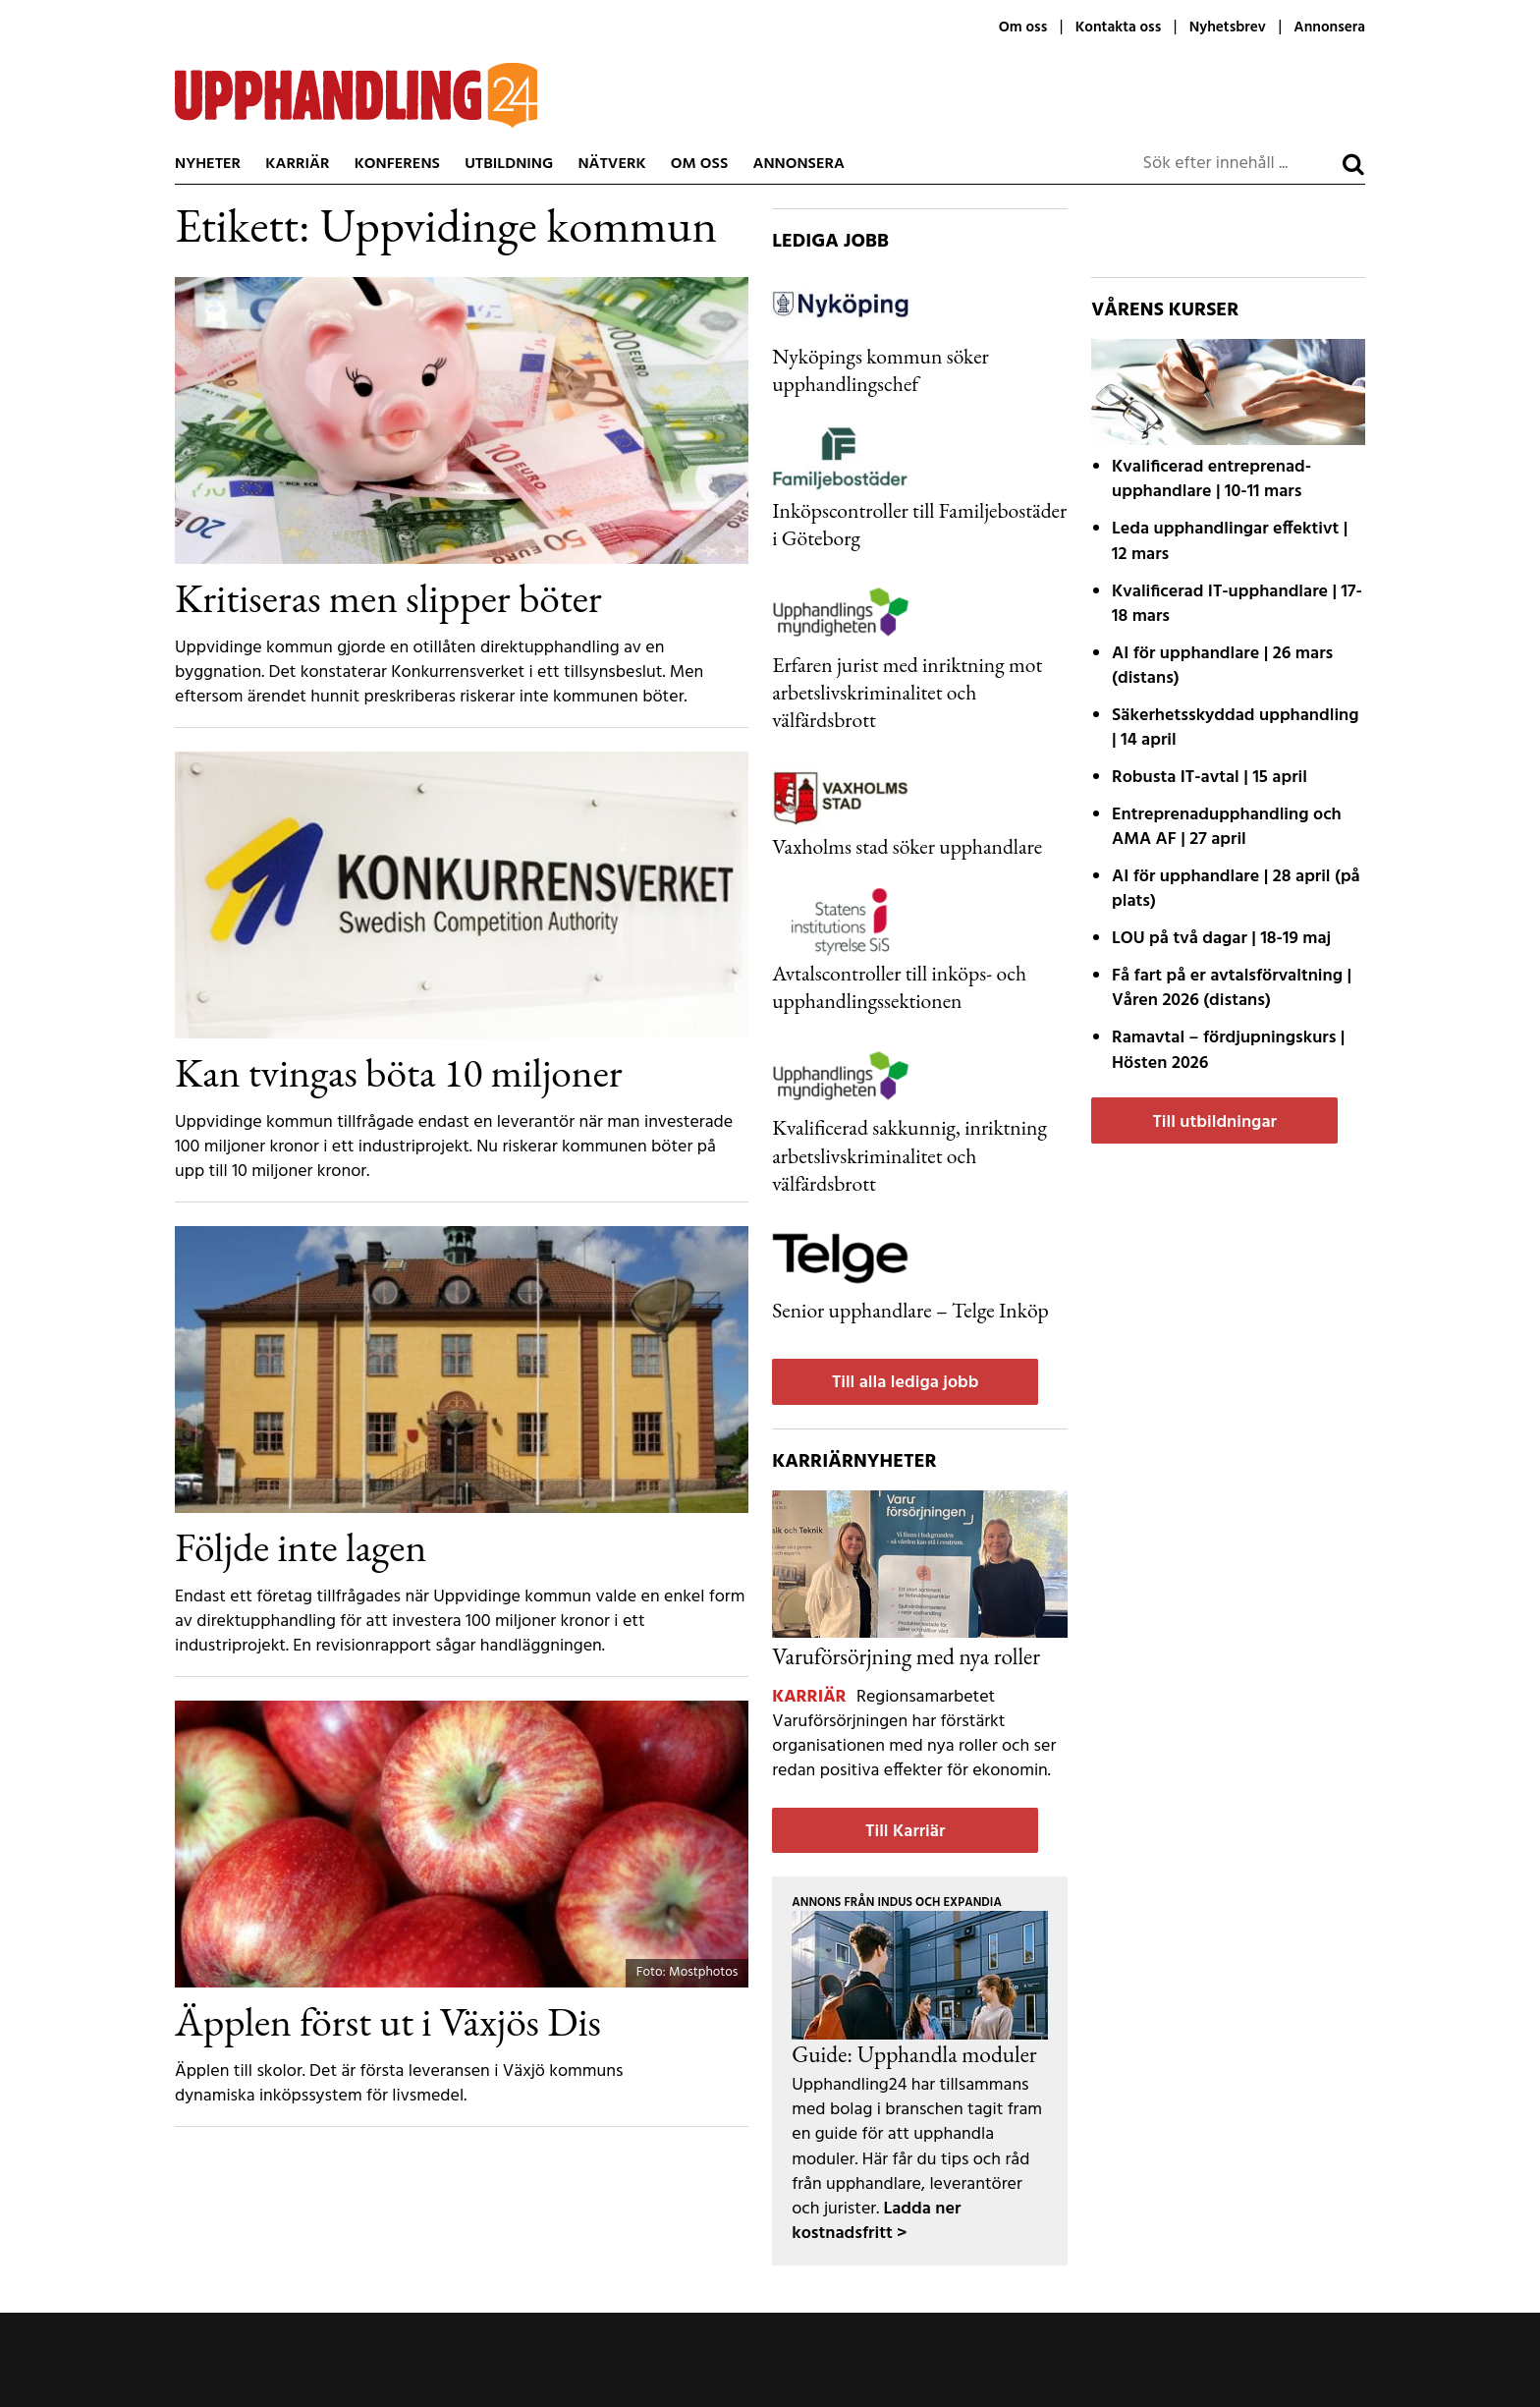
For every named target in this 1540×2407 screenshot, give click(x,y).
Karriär (297, 164)
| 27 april (1227, 827)
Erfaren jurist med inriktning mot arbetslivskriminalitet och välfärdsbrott (907, 691)
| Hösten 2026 (1228, 1050)
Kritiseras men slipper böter (388, 597)
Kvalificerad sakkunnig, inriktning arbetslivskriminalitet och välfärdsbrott (909, 1154)
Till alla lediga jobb (905, 1383)
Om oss (1023, 27)
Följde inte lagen (300, 1546)
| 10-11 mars (1211, 479)
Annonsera (1329, 27)
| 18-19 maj (1221, 938)
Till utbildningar (1214, 1122)
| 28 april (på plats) (1236, 889)
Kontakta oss (1118, 27)
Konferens (397, 164)
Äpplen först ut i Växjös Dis (388, 2020)
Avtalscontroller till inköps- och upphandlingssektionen (899, 986)
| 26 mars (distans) (1222, 666)
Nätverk (611, 164)
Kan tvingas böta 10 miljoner (399, 1071)
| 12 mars (1230, 541)
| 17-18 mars (1237, 604)
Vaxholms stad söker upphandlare (907, 846)
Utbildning (509, 164)
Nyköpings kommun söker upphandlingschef (880, 369)
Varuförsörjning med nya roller (906, 1656)
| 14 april (1235, 728)
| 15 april (1209, 777)
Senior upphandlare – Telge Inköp (910, 1309)
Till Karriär (905, 1832)
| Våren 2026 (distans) (1231, 988)
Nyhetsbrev (1227, 27)
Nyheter (208, 164)
